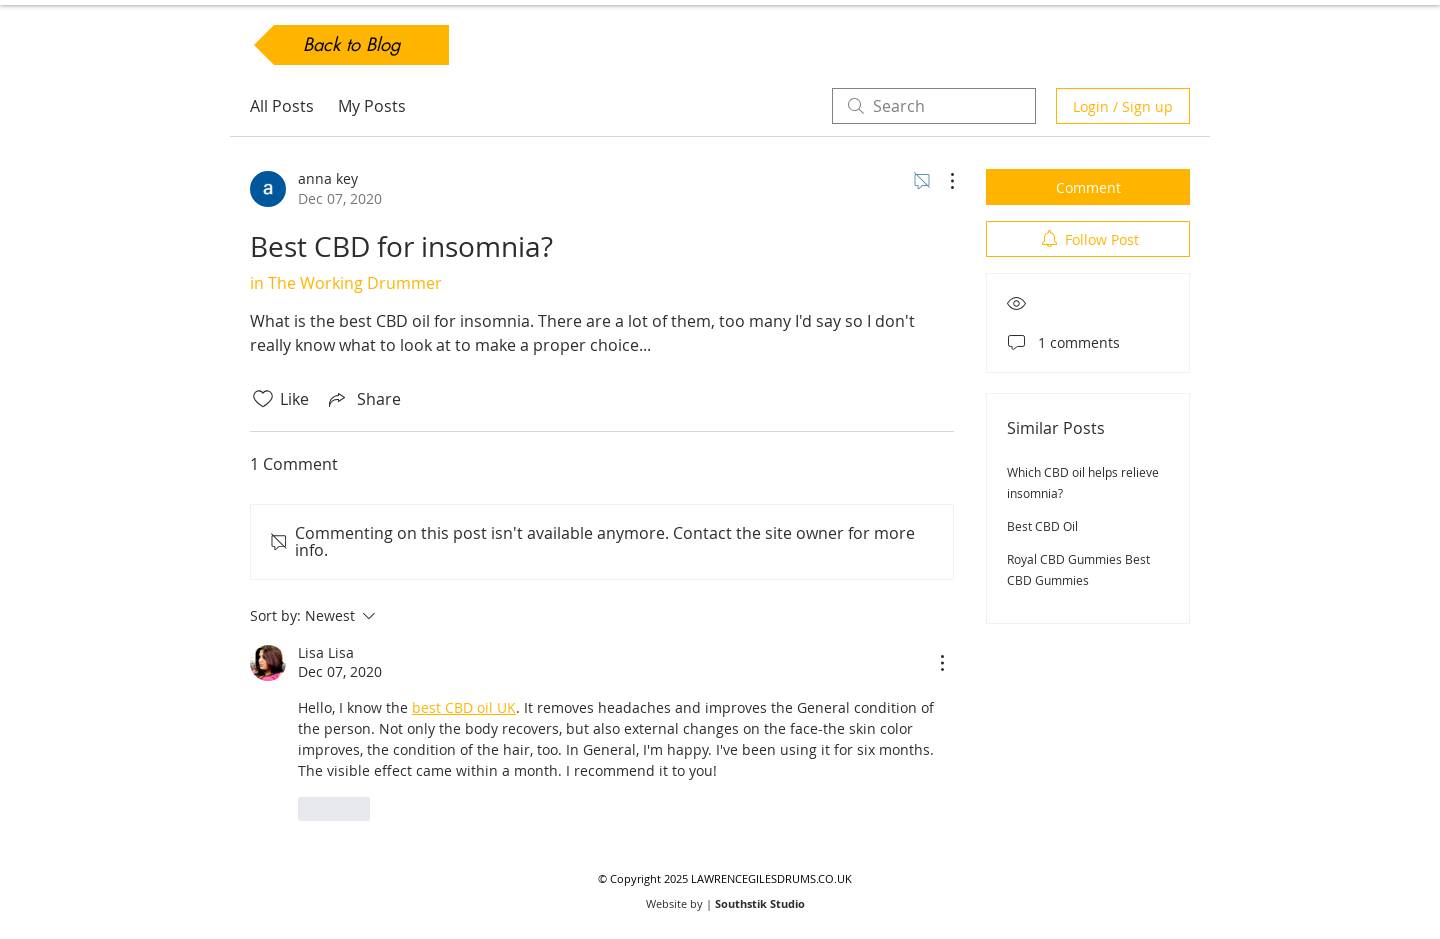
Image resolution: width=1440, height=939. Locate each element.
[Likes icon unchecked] (263, 399)
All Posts (282, 106)
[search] (934, 106)
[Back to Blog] (351, 45)
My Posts (372, 106)
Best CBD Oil (1042, 526)
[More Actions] (942, 181)
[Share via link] (363, 399)
